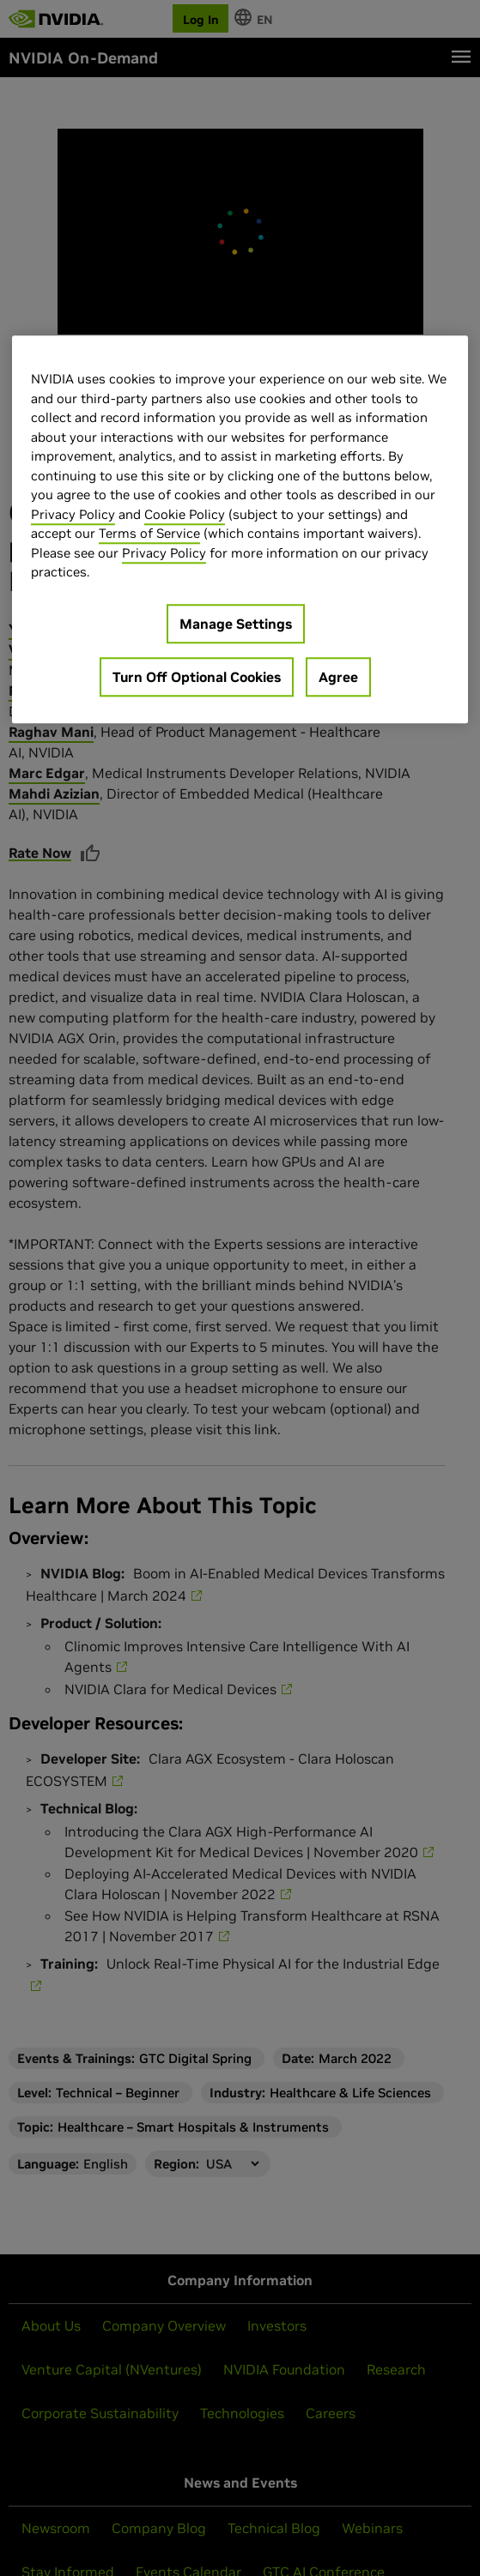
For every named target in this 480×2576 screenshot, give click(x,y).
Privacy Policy (73, 514)
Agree (338, 676)
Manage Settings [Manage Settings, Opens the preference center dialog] (235, 623)
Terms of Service (149, 534)
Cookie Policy (184, 514)
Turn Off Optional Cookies (196, 676)
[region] (240, 530)
